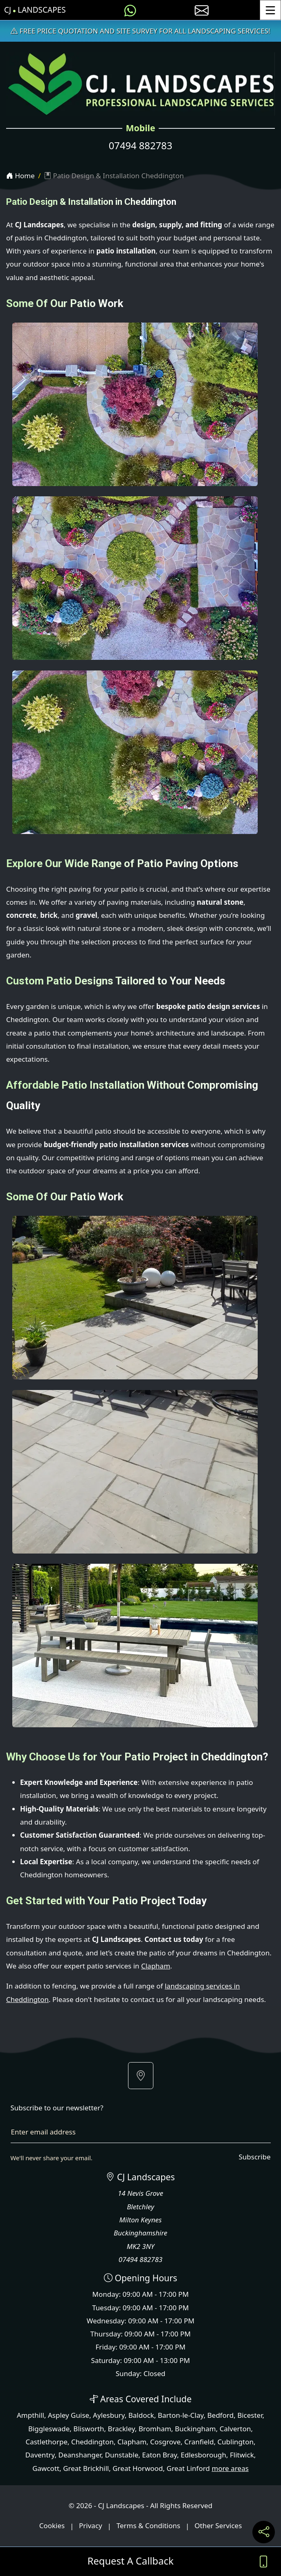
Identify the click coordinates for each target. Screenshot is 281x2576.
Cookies (52, 2526)
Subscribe (254, 2156)
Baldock (141, 2415)
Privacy (90, 2526)
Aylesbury (109, 2415)
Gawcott (45, 2468)
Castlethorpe (46, 2441)
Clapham (155, 1966)
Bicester (249, 2415)
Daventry (40, 2454)
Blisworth (88, 2428)
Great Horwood (137, 2468)
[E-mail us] (202, 10)
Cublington (236, 2441)
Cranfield (199, 2441)
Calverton (235, 2428)
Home (20, 175)
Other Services (218, 2526)
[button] (140, 2075)
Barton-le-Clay (181, 2415)
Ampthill (30, 2415)
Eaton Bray (159, 2454)
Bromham (155, 2428)
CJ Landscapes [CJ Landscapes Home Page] (35, 10)
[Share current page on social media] (263, 2532)
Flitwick (242, 2454)
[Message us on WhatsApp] (130, 10)
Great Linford (188, 2468)
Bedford (220, 2415)
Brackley (121, 2428)
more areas (229, 2468)
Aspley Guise (68, 2415)
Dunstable (122, 2454)
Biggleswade (49, 2428)
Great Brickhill (86, 2468)
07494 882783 (140, 145)
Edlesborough (203, 2454)
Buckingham (195, 2428)
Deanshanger (79, 2454)
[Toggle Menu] (270, 10)
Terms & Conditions (148, 2526)
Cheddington (92, 2441)
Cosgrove (165, 2441)
